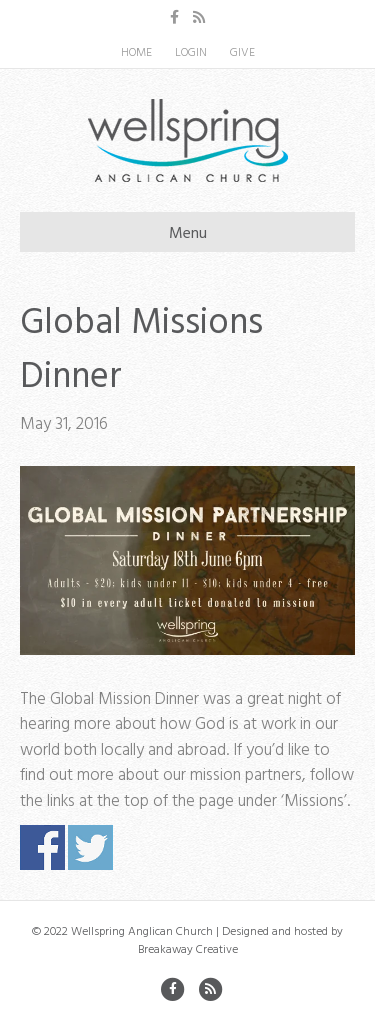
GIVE (242, 51)
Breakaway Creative (188, 948)
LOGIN (191, 51)
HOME (136, 51)
